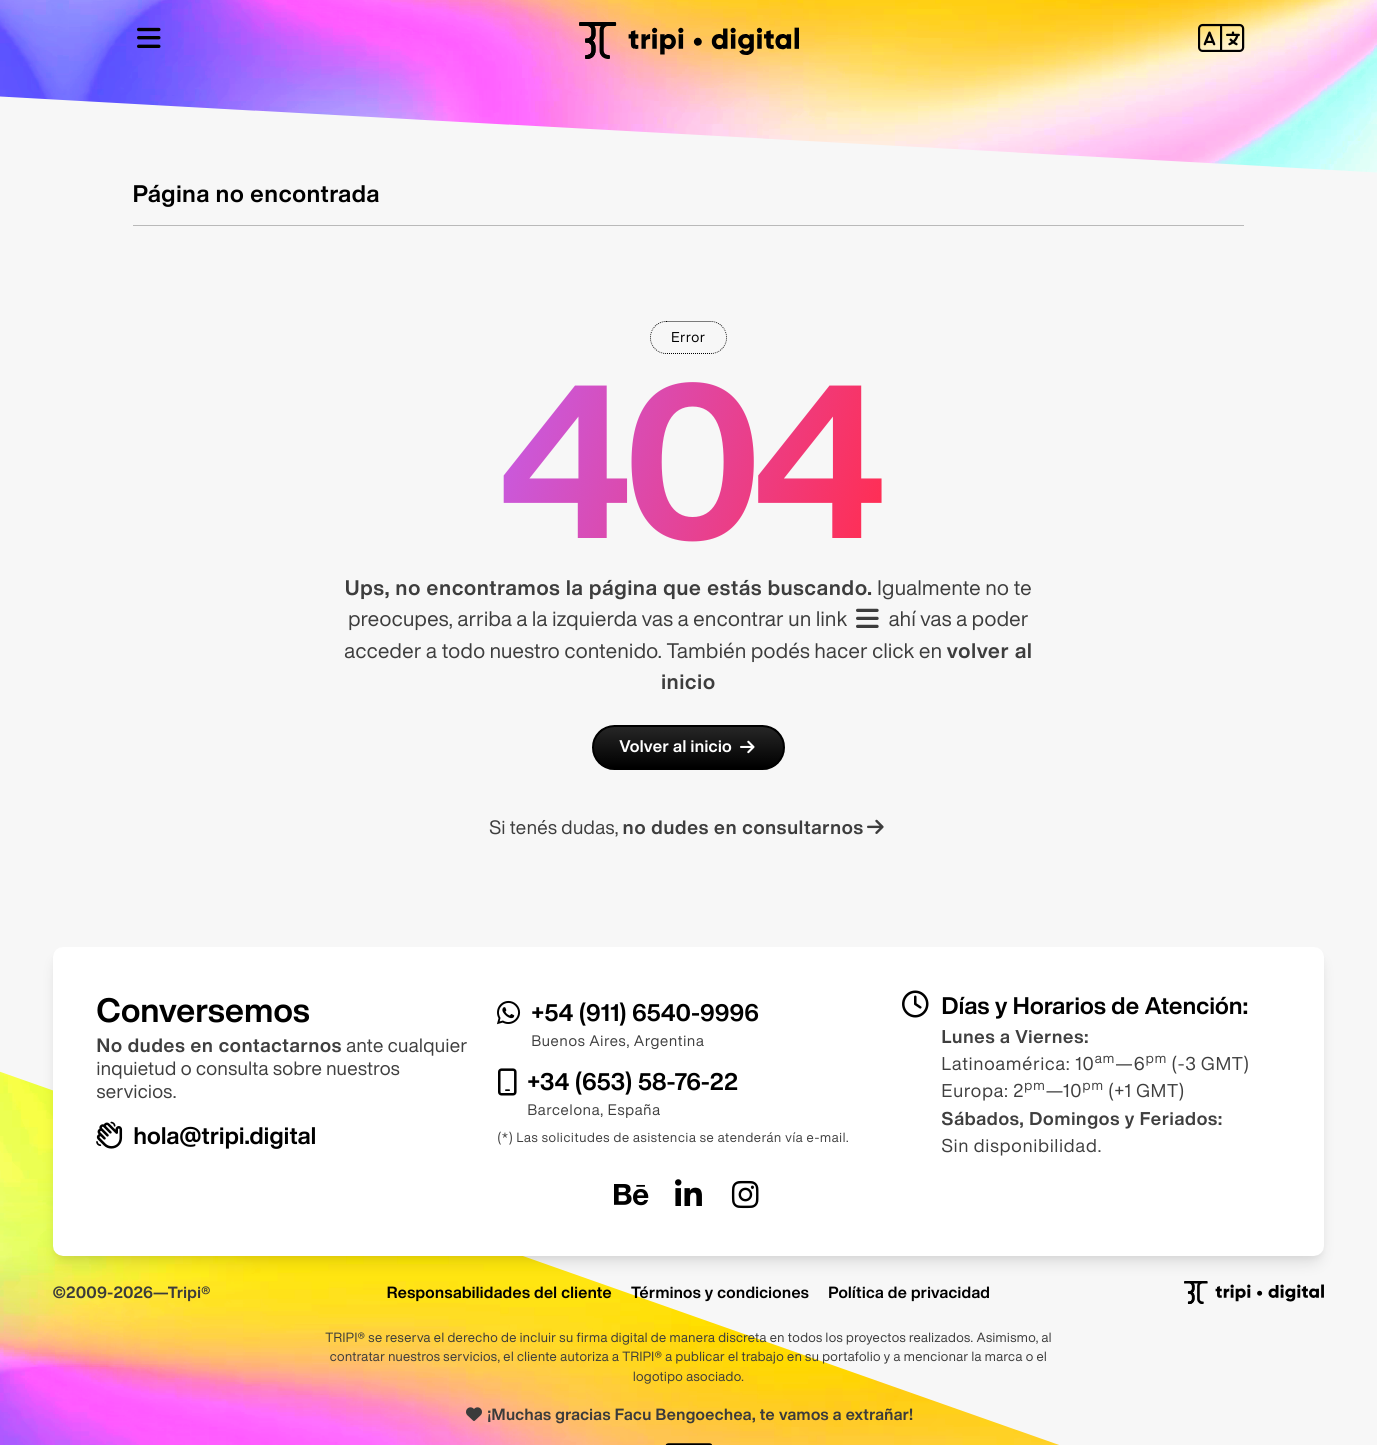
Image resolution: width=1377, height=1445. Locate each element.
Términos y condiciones (720, 1292)
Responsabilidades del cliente (499, 1292)
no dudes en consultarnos (755, 827)
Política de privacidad (909, 1292)
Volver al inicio (688, 747)
